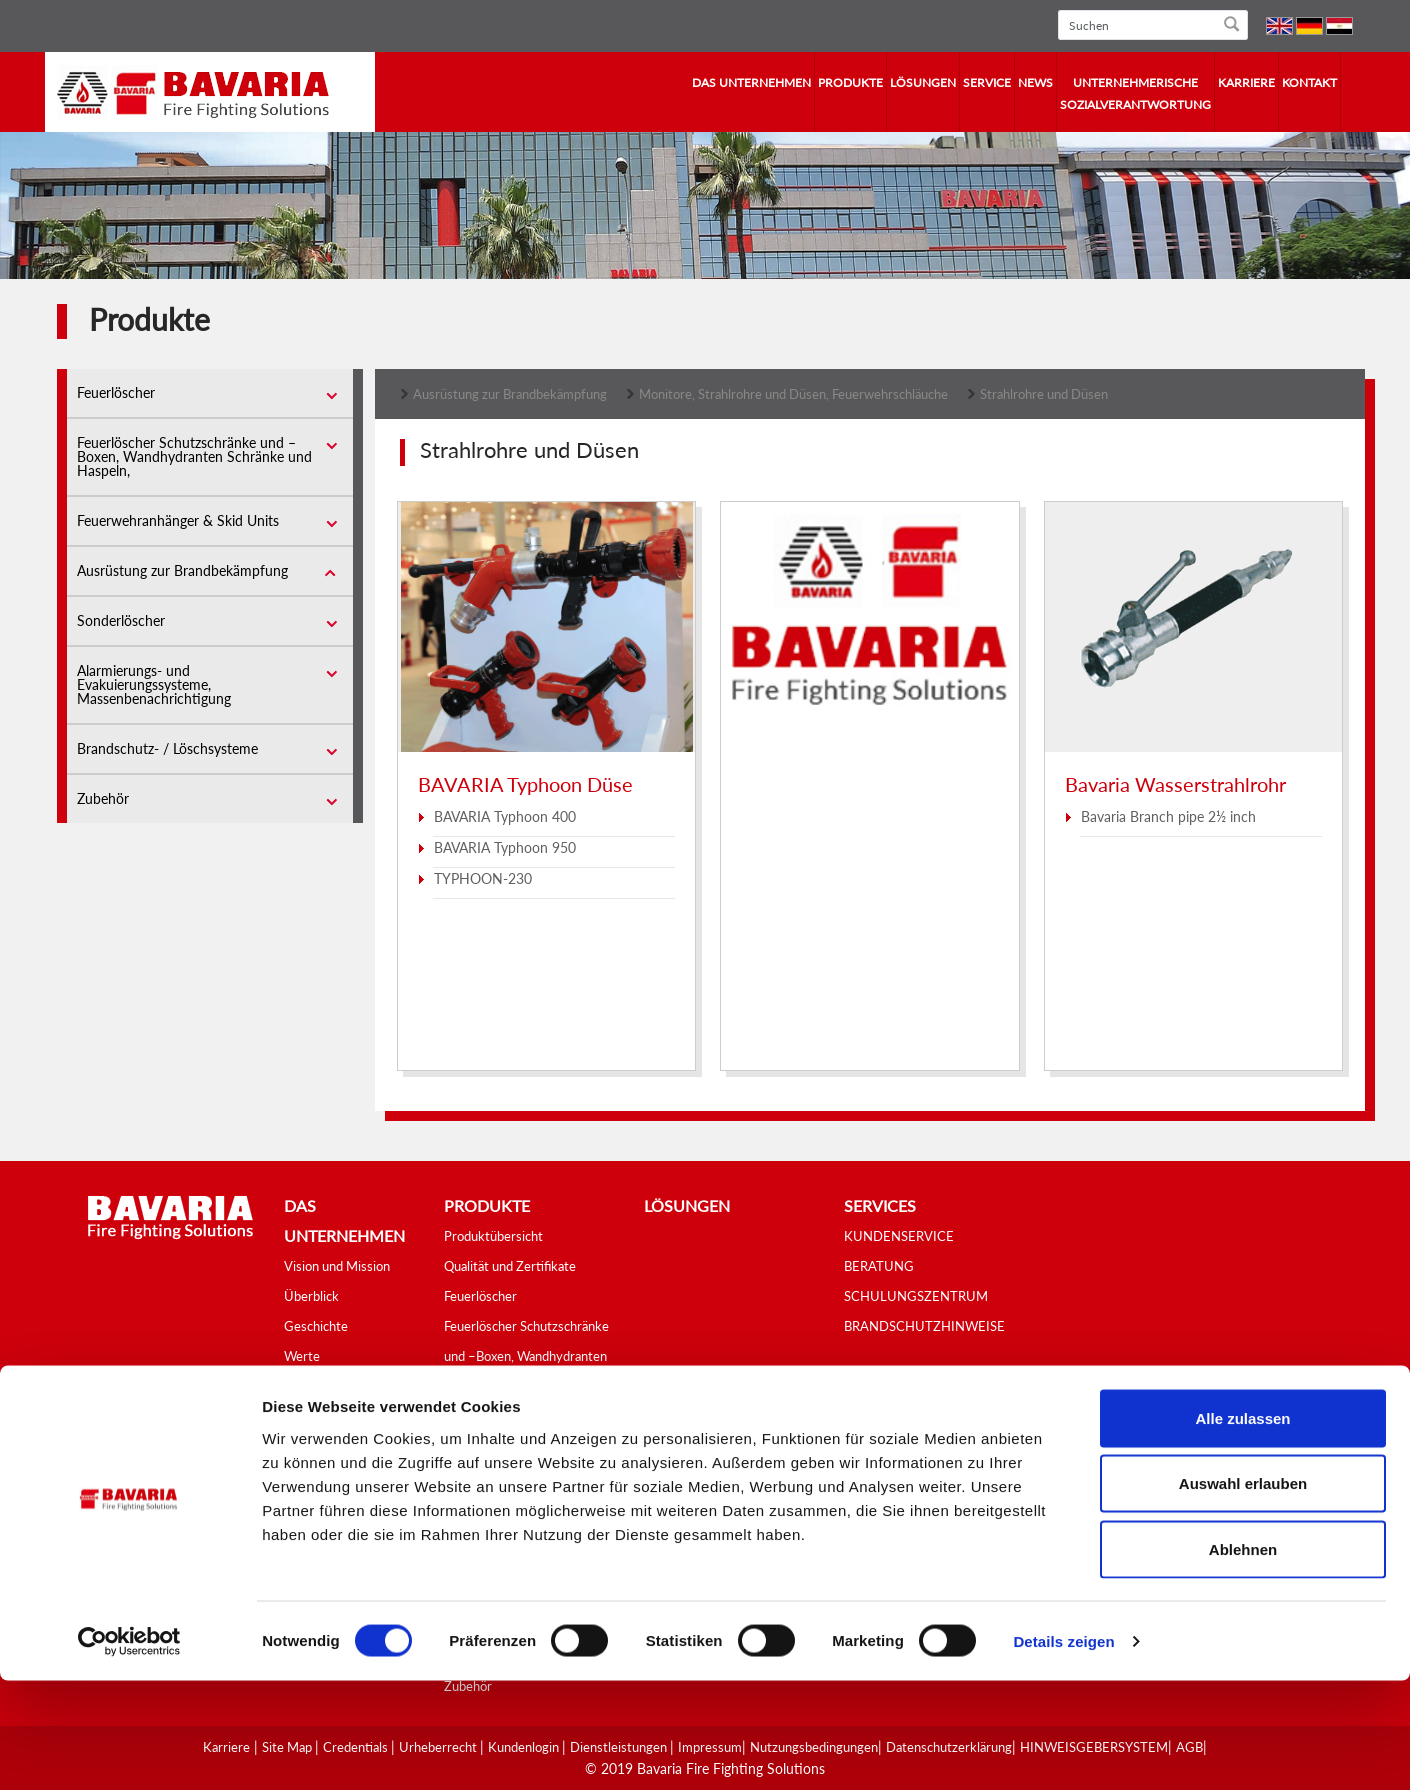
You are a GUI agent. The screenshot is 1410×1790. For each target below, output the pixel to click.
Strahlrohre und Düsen (1044, 394)
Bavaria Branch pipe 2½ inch (1168, 816)
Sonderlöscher (121, 620)
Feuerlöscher (116, 392)
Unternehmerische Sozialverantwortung (1135, 93)
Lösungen (923, 82)
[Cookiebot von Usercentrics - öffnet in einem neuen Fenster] (129, 1751)
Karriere (1246, 82)
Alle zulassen (1242, 1527)
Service (987, 82)
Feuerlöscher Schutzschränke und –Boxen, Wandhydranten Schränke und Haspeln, (194, 456)
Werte (302, 1356)
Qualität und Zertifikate (510, 1266)
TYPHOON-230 (483, 878)
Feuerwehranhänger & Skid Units (178, 520)
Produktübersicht (493, 1236)
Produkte (850, 82)
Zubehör (103, 798)
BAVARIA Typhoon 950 (505, 847)
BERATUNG (879, 1266)
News (1035, 82)
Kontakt (1309, 82)
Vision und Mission (337, 1266)
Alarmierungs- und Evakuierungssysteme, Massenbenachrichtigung (154, 684)
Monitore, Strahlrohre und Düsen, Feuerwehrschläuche (793, 394)
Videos (303, 1416)
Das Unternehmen (751, 82)
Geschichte (316, 1326)
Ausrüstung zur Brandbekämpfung (182, 570)
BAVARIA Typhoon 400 (505, 816)
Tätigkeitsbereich (333, 1386)
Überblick (311, 1296)
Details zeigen (1063, 1750)
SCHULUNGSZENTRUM (916, 1296)
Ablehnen (1243, 1658)
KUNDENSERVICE (899, 1236)
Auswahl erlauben (1243, 1593)
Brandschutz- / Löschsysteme (167, 748)
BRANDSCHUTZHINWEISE (924, 1326)
